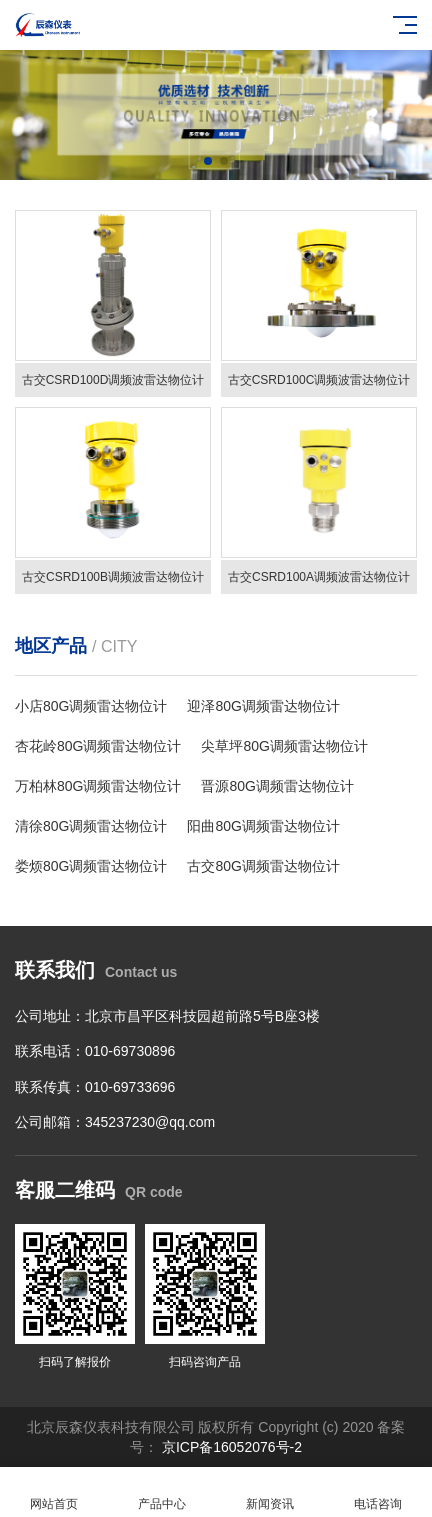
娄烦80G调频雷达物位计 (91, 866)
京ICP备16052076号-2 (230, 1447)
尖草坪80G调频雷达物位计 (284, 746)
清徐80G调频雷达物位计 (91, 826)
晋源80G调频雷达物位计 (277, 786)
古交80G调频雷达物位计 (263, 866)
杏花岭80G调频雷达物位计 (98, 746)
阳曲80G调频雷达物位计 (263, 826)
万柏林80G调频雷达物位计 (98, 786)
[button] (208, 161)
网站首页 (54, 1492)
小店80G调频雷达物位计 (91, 706)
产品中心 (162, 1492)
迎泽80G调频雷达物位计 (263, 706)
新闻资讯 (270, 1492)
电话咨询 (378, 1492)
